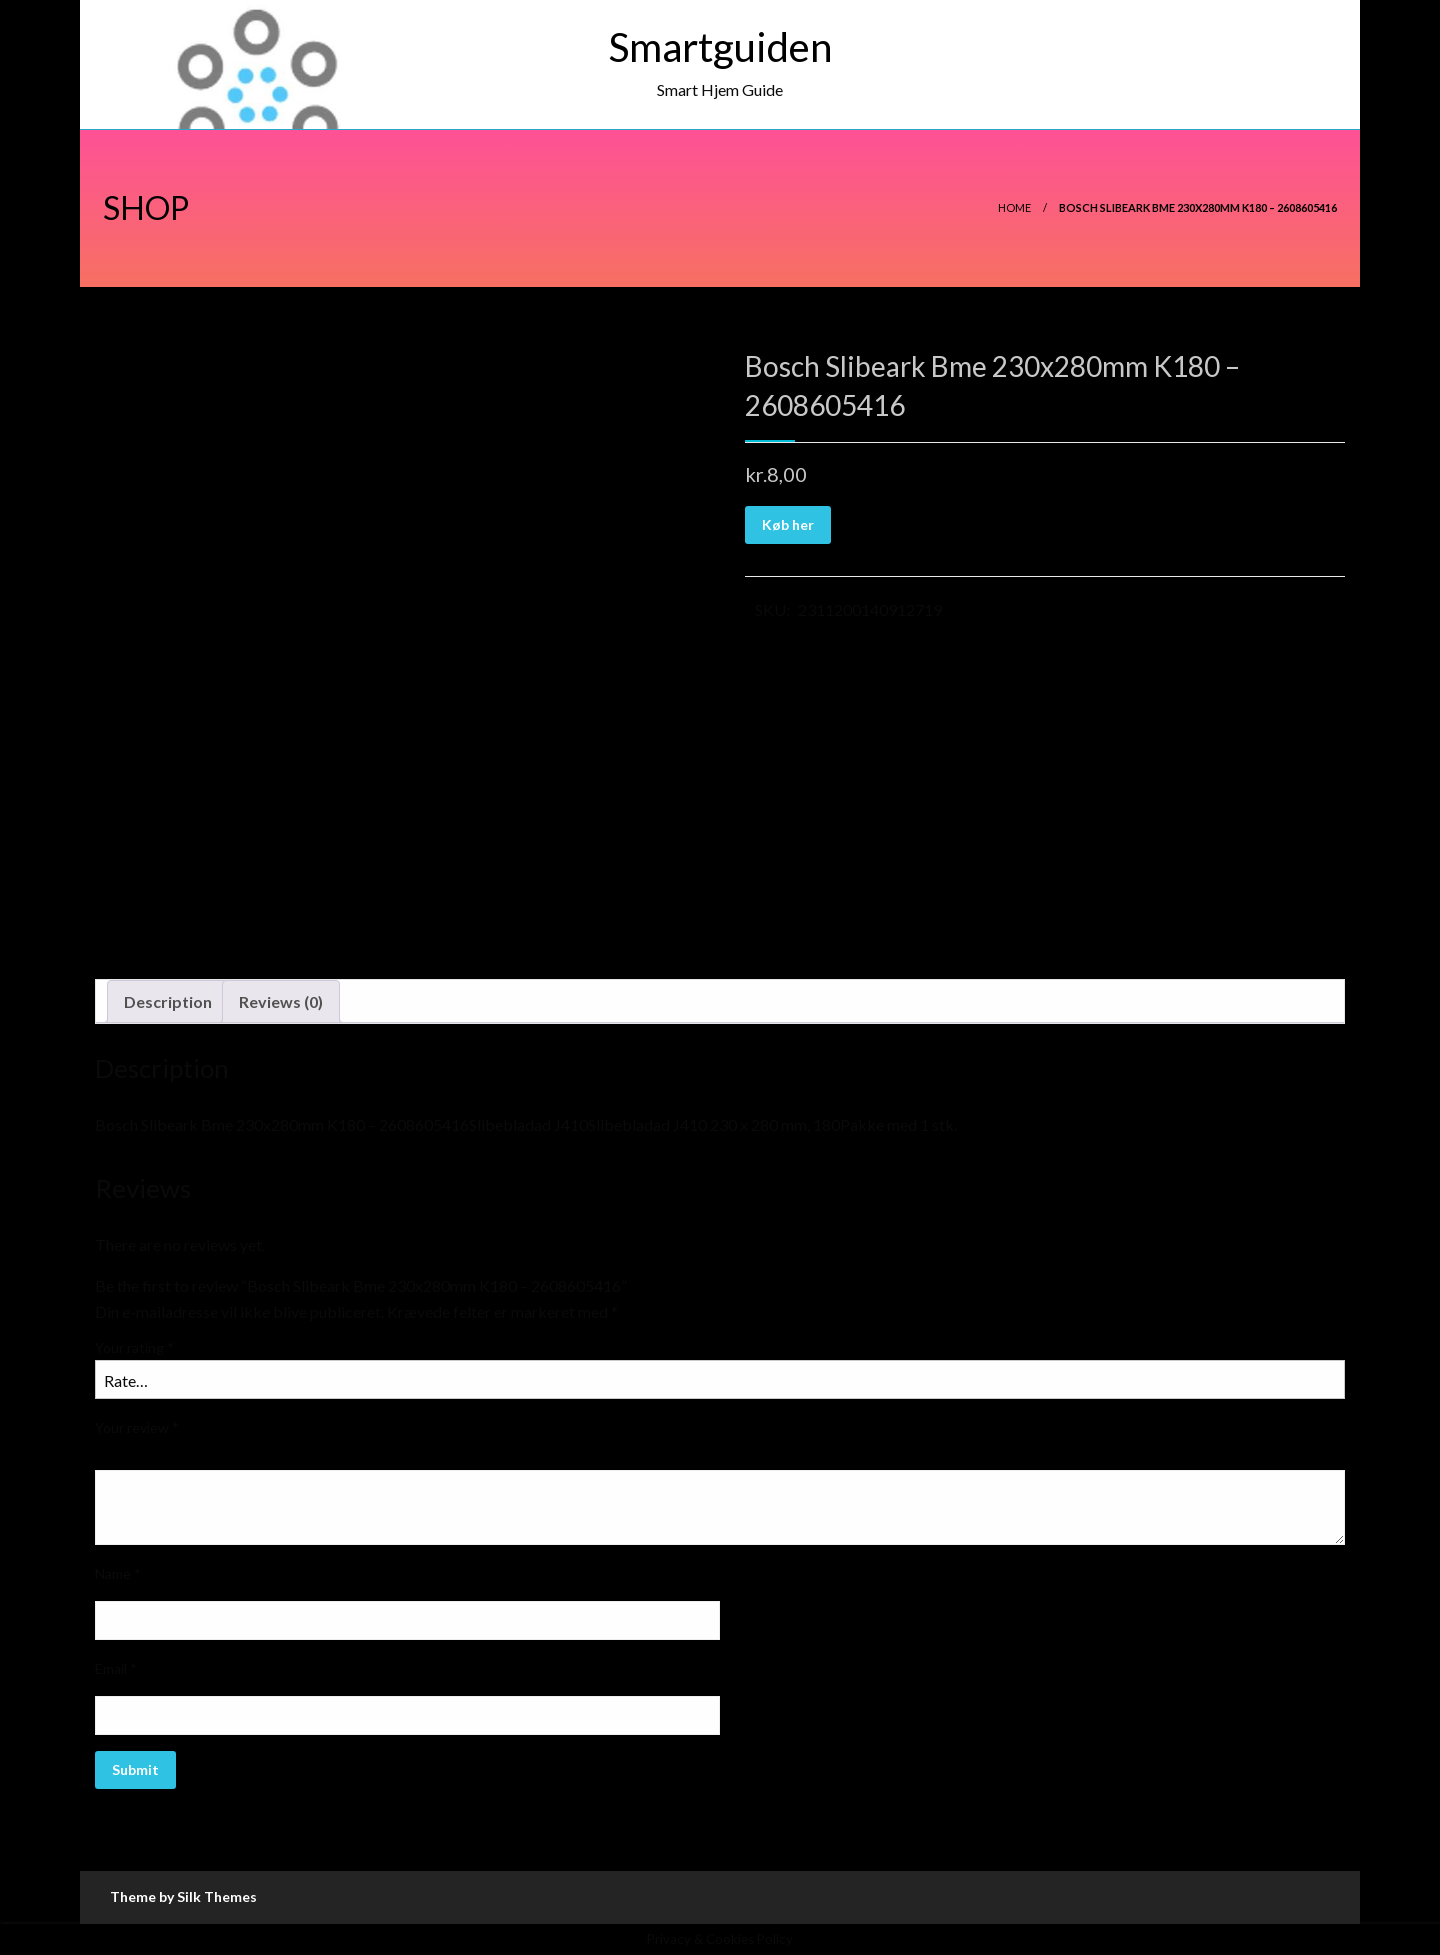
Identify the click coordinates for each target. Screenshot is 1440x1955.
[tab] (168, 1002)
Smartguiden (720, 47)
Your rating (134, 1347)
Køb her (788, 524)
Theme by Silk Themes (183, 1896)
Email (116, 1668)
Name (118, 1573)
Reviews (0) (281, 1001)
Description (168, 1001)
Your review (137, 1427)
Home (1014, 207)
